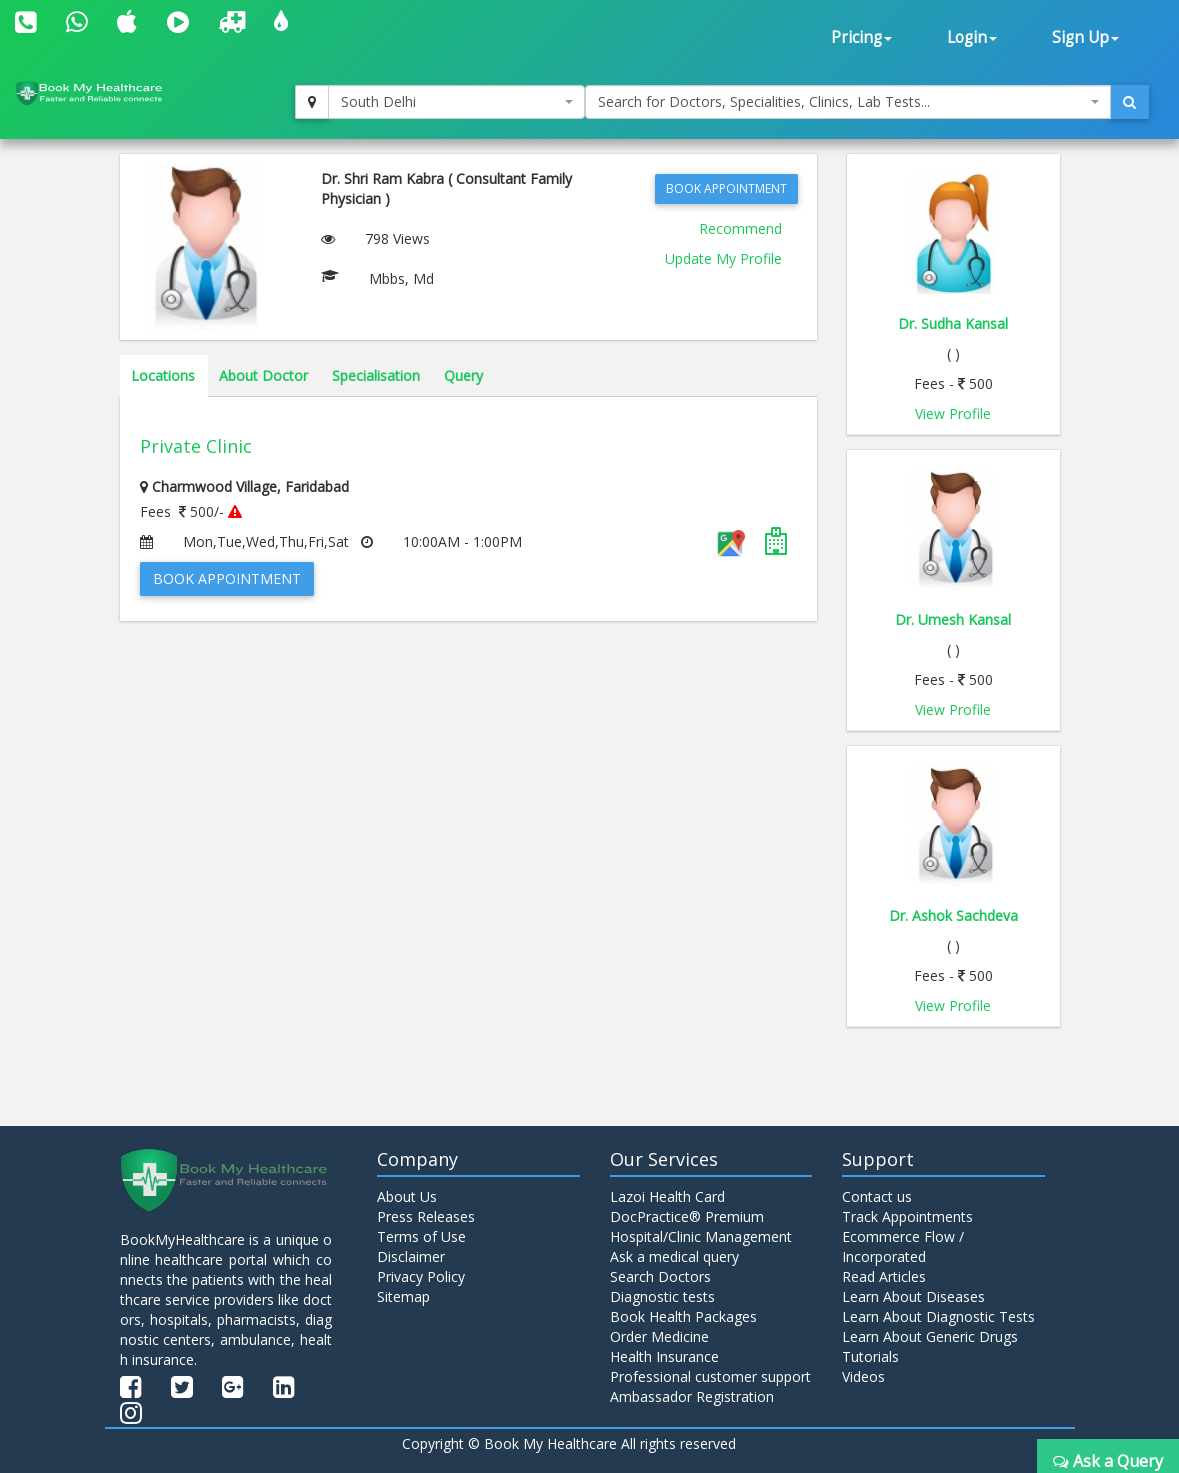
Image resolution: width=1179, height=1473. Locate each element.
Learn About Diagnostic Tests (938, 1316)
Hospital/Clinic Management (701, 1236)
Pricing (861, 37)
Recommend (740, 228)
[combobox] (456, 102)
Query (463, 375)
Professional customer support (710, 1376)
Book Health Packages (683, 1316)
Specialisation (376, 375)
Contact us (877, 1196)
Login (972, 37)
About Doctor (263, 375)
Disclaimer (411, 1256)
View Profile (953, 413)
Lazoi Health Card (667, 1196)
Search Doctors (660, 1276)
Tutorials (870, 1356)
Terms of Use (421, 1236)
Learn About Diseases (913, 1296)
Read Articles (884, 1276)
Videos (863, 1376)
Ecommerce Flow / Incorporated (903, 1246)
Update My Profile (723, 258)
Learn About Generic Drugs (930, 1336)
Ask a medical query (674, 1256)
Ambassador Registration (692, 1396)
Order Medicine (659, 1336)
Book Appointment (726, 188)
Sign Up (1085, 37)
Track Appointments (907, 1216)
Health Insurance (664, 1356)
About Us (407, 1196)
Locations (163, 375)
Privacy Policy (421, 1276)
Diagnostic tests (662, 1296)
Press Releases (426, 1216)
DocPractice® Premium (687, 1216)
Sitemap (403, 1296)
